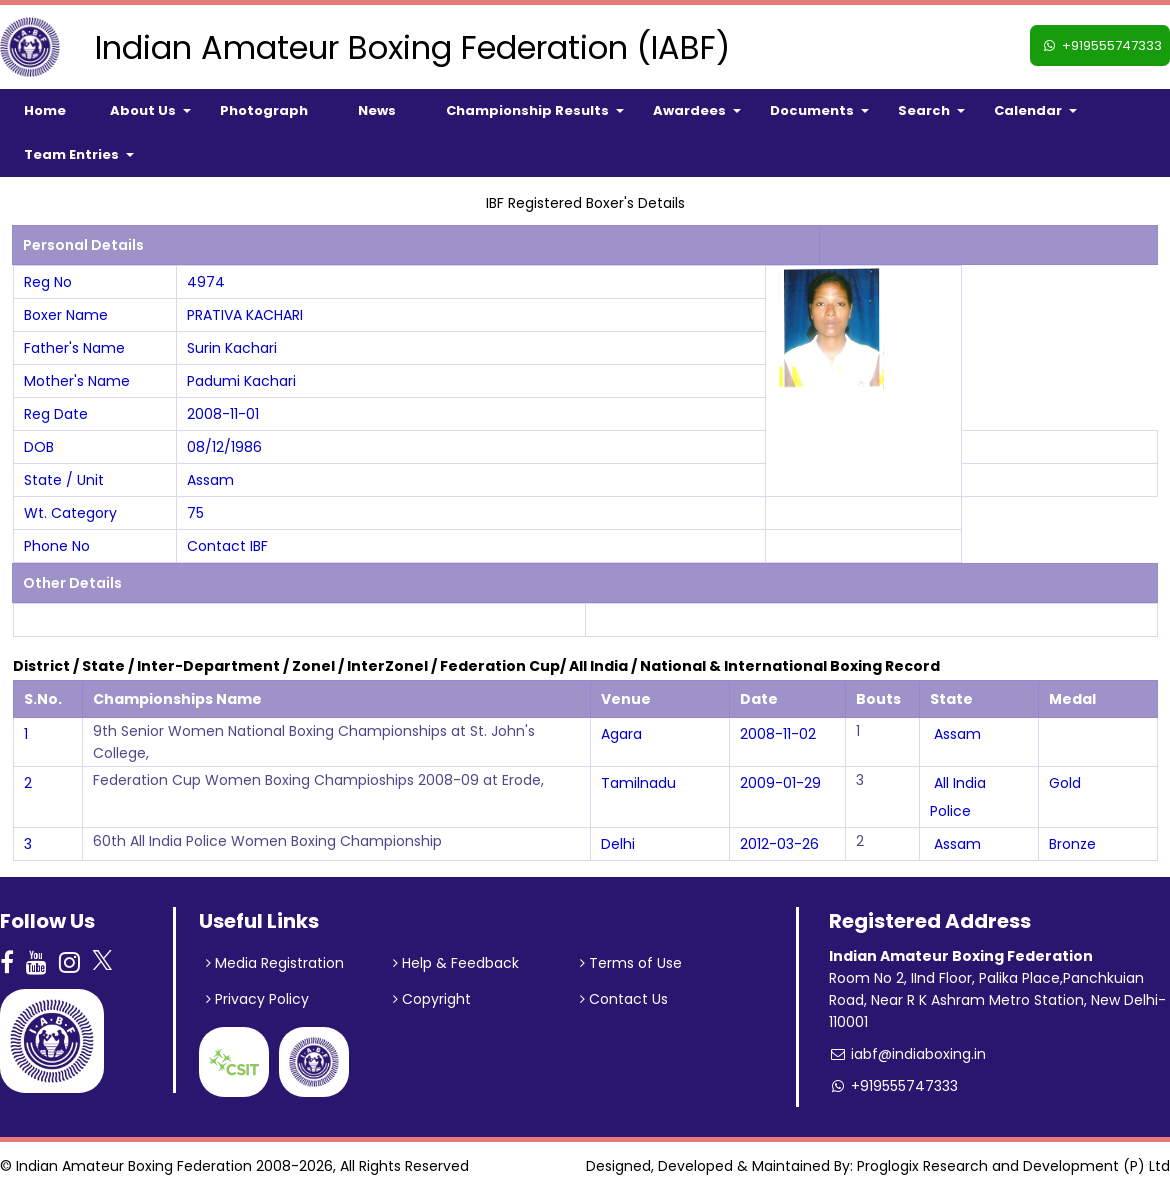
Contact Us (624, 999)
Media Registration (275, 963)
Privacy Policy (257, 999)
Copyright (432, 999)
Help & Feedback (456, 963)
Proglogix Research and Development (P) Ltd (1013, 1166)
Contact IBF (227, 546)
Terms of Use (631, 963)
